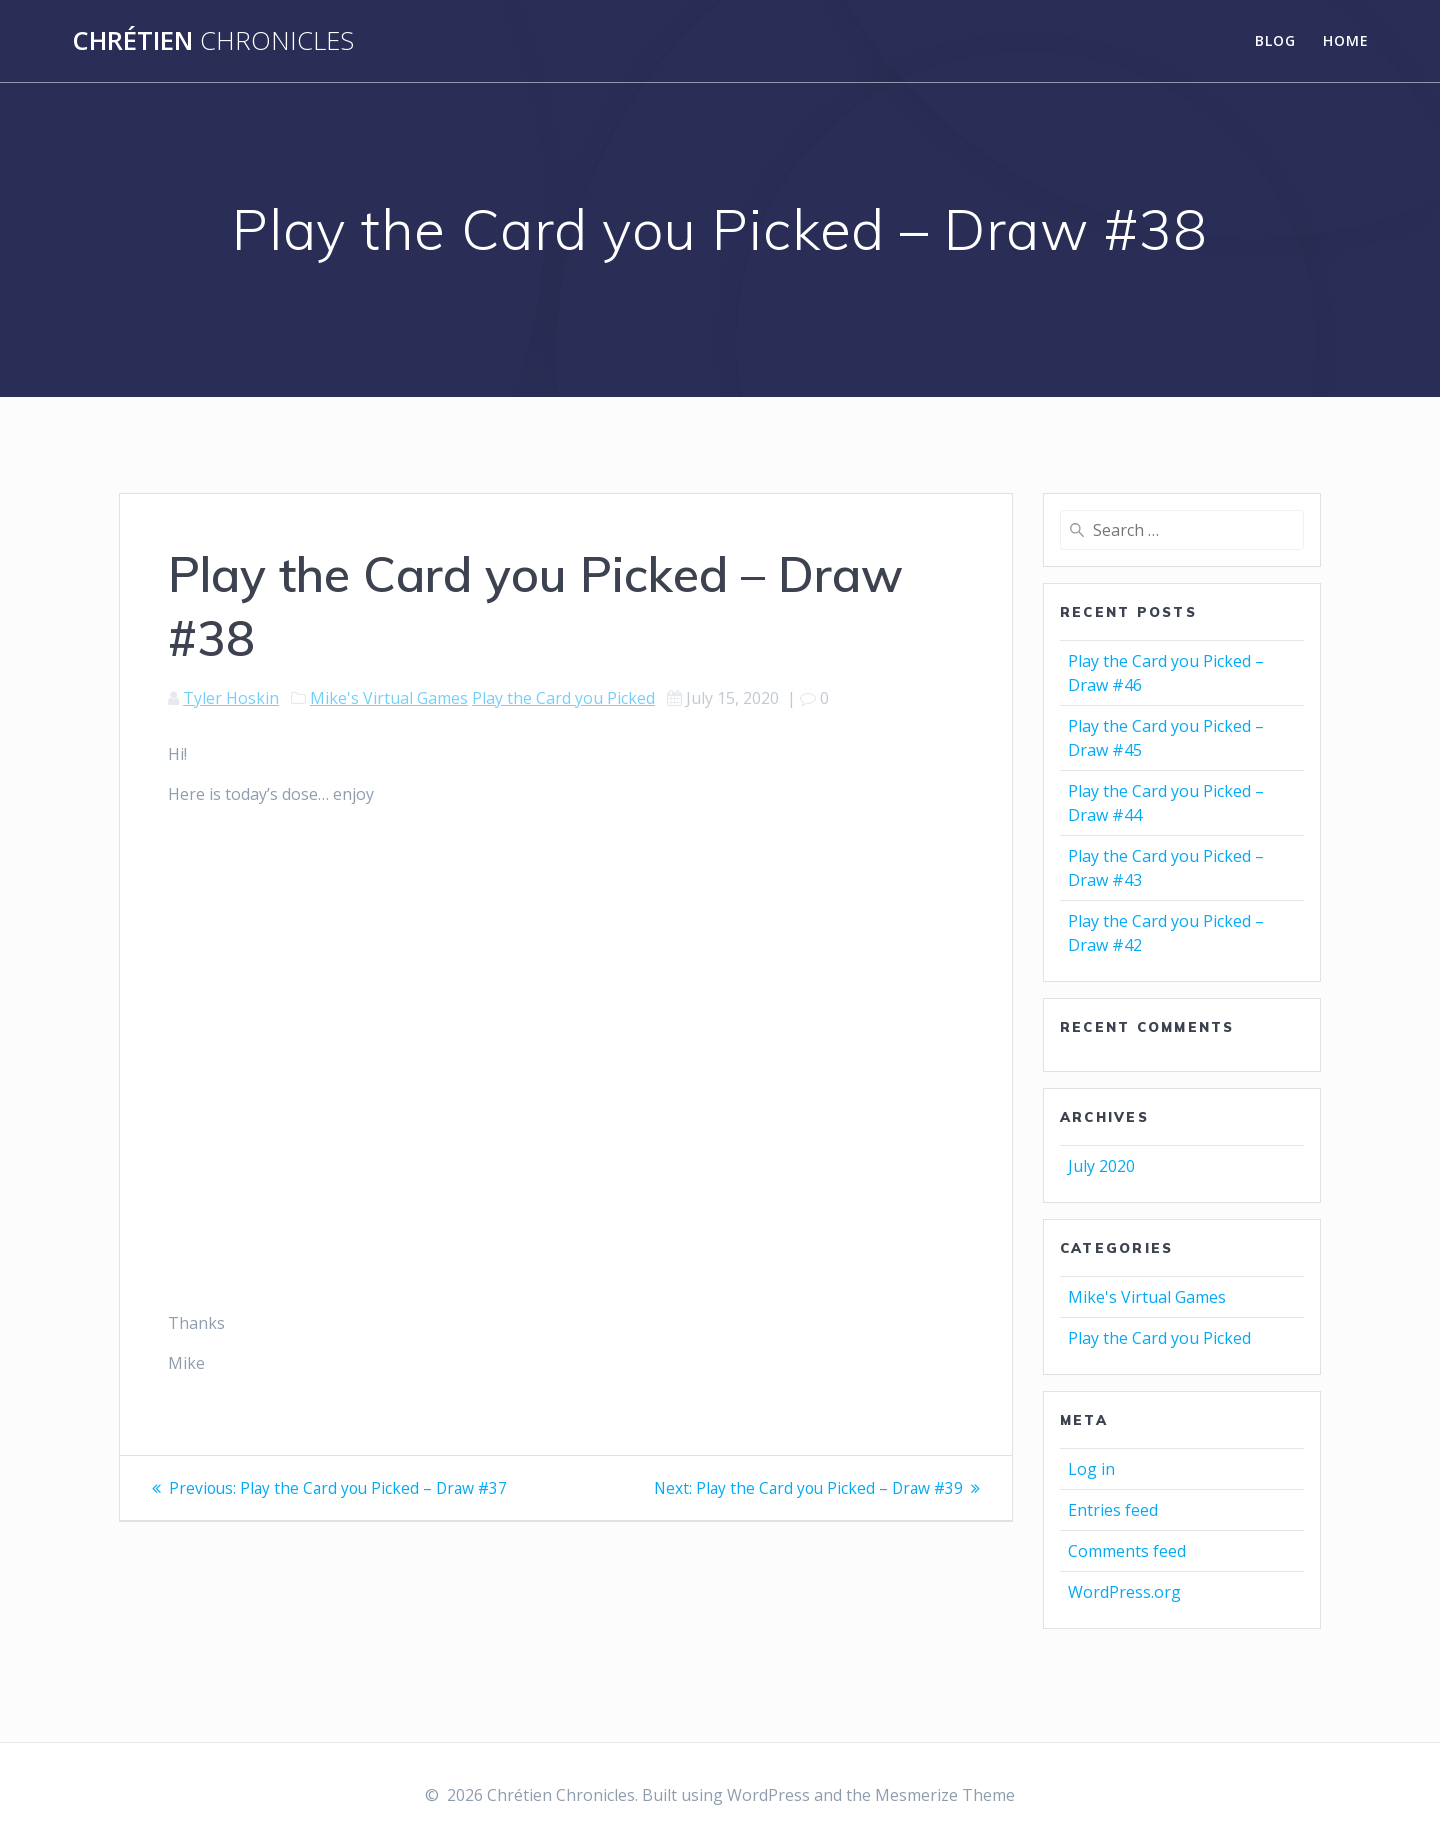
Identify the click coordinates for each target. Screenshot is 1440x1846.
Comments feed (1127, 1551)
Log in (1091, 1469)
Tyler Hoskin (231, 698)
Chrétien (213, 41)
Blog (1275, 40)
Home (1346, 40)
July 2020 (1101, 1166)
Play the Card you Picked (563, 698)
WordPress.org (1124, 1592)
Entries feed (1113, 1510)
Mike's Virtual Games (389, 698)
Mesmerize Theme (945, 1795)
